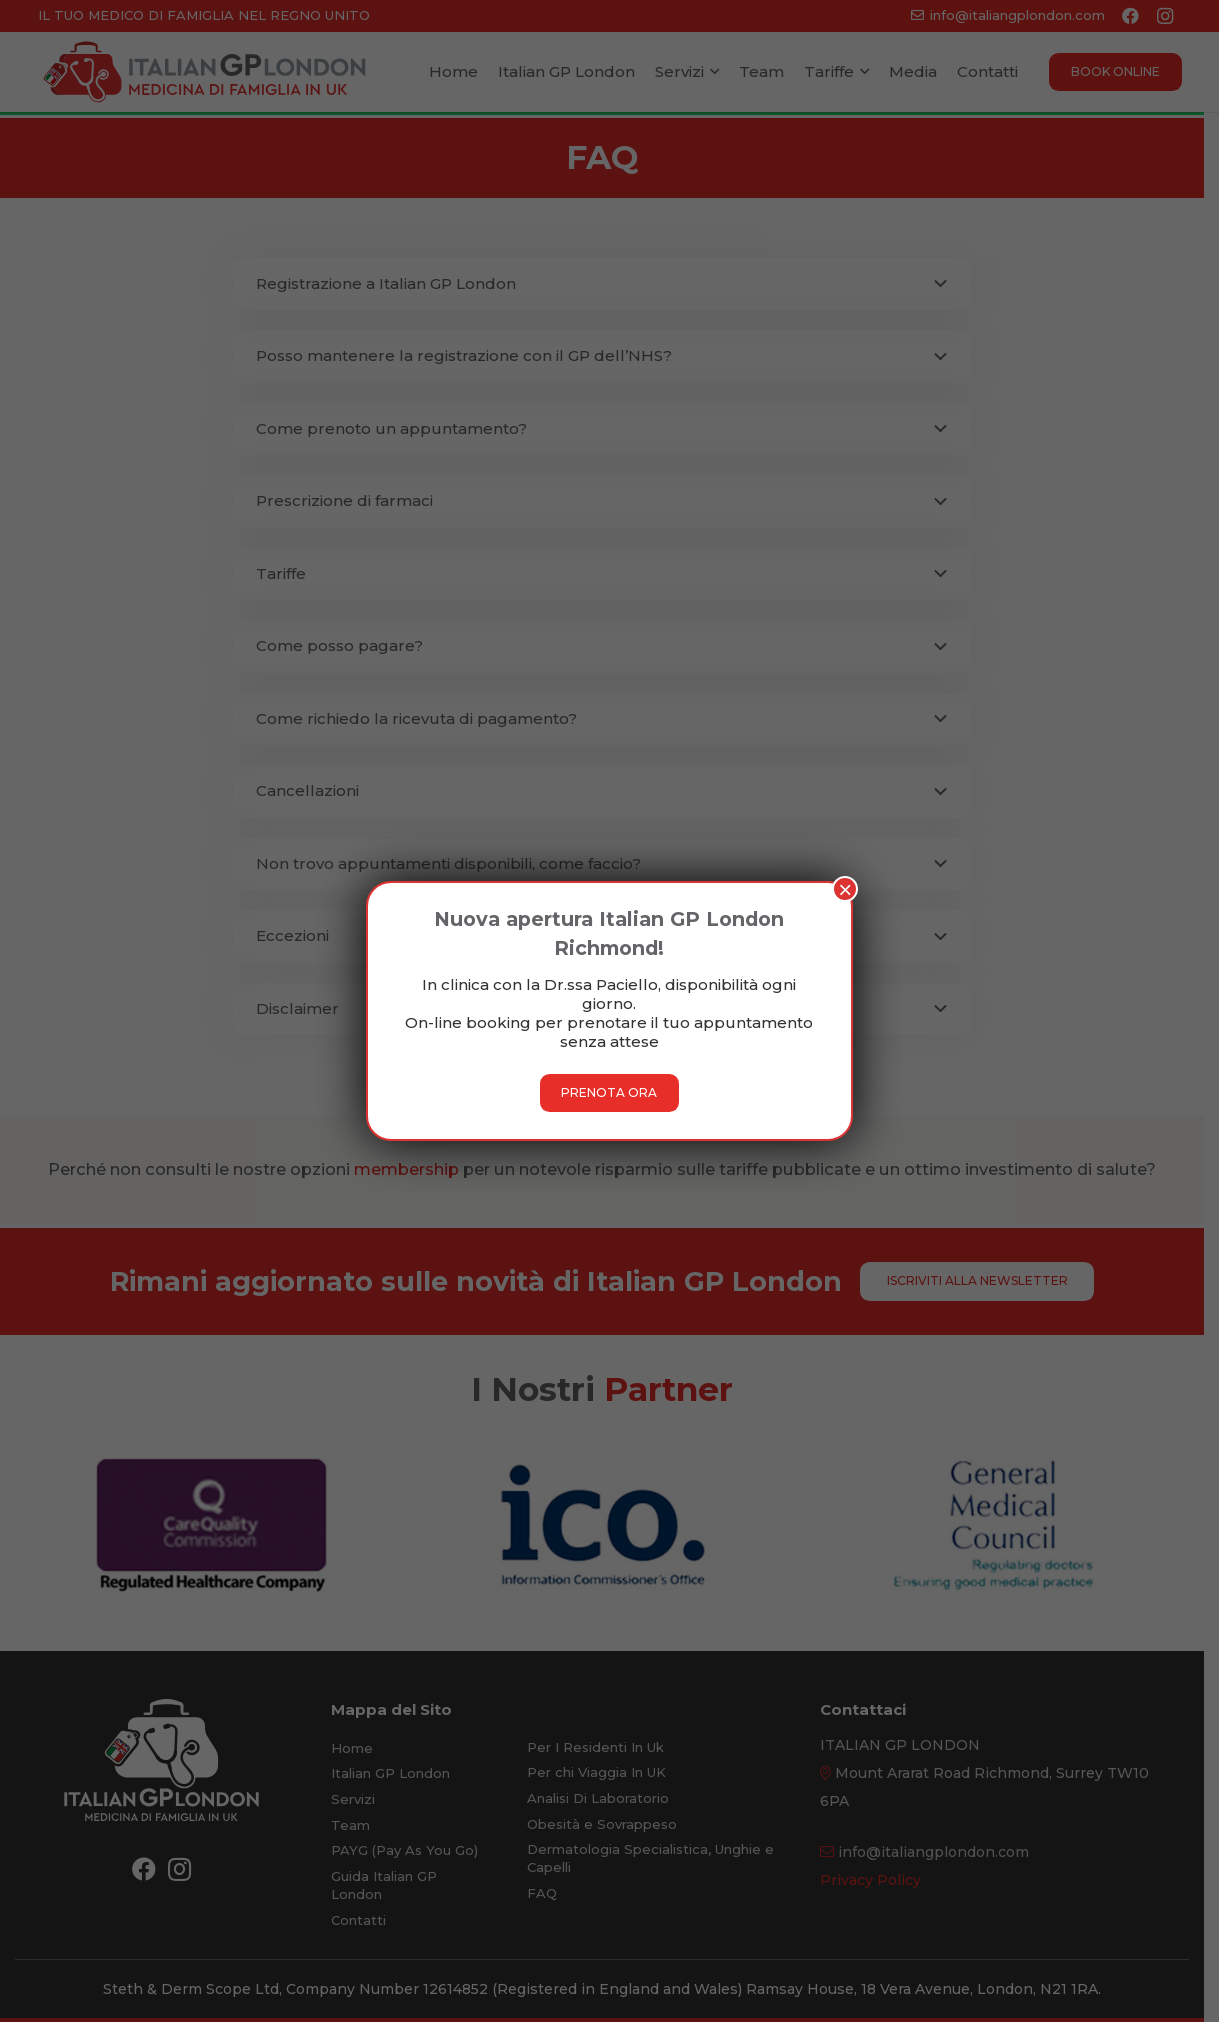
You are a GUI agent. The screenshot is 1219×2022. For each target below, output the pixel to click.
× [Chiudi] (845, 889)
